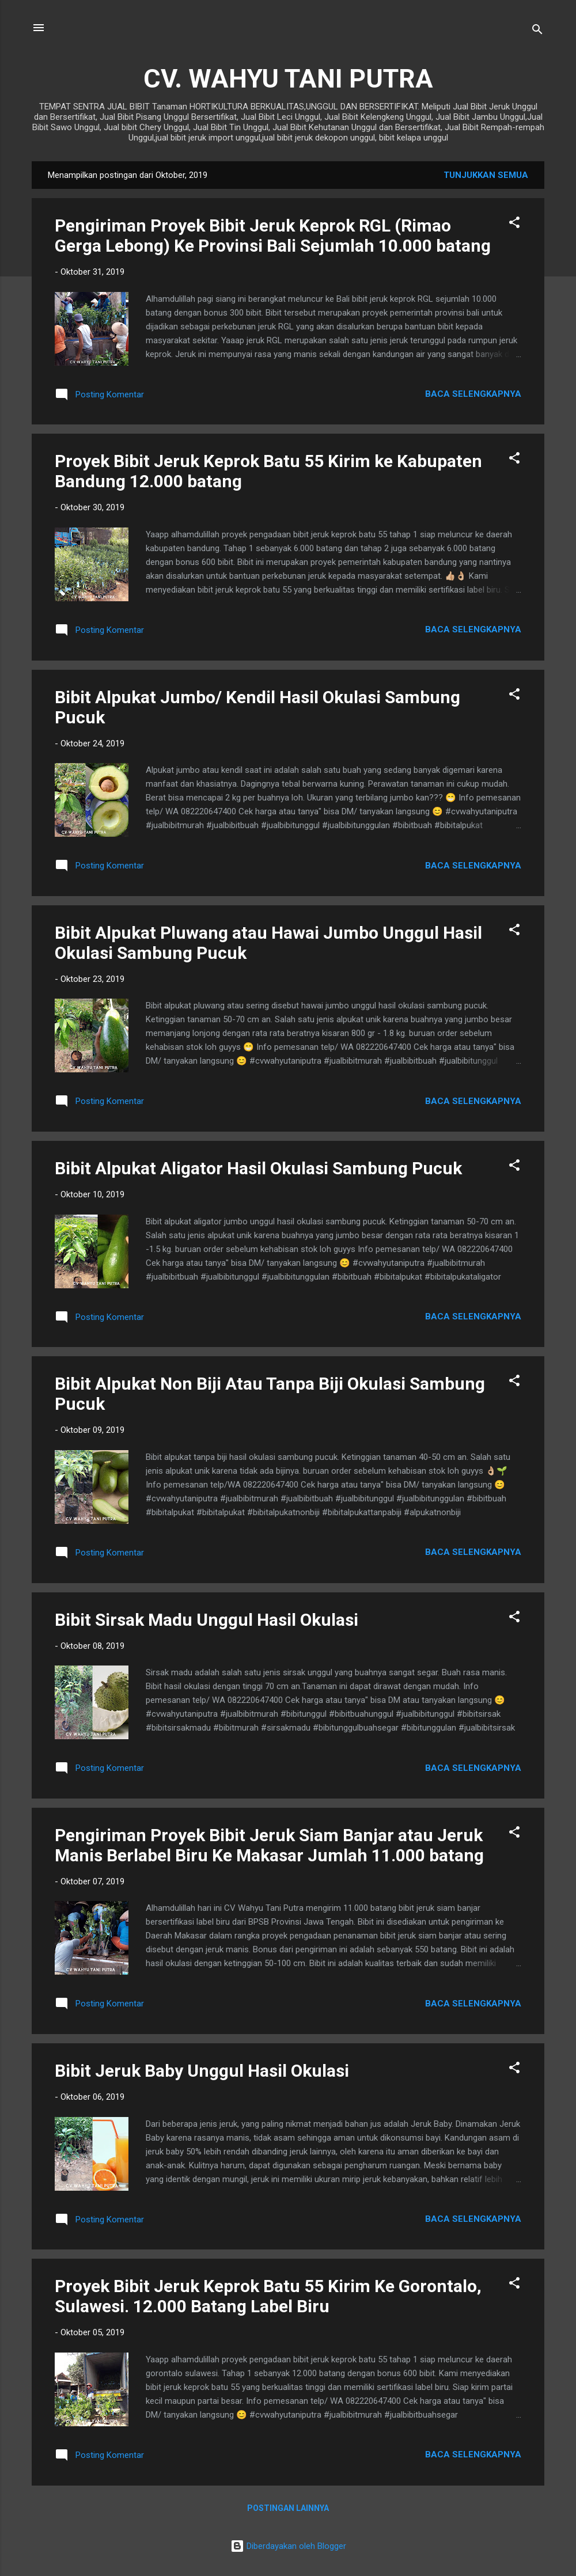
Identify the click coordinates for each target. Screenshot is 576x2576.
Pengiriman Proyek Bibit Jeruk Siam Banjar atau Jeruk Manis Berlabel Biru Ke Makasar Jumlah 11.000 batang (269, 1845)
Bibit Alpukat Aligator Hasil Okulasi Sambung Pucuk (258, 1168)
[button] (514, 224)
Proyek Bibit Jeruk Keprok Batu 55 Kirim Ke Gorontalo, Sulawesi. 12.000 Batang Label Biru (268, 2296)
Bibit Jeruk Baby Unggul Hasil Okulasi (202, 2071)
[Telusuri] (537, 31)
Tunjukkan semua (486, 175)
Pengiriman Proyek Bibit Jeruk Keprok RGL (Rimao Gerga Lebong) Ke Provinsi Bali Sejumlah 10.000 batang (273, 235)
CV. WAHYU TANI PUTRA (288, 78)
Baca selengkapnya (473, 394)
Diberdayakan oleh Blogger (288, 2546)
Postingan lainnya (288, 2508)
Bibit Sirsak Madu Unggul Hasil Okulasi (206, 1620)
